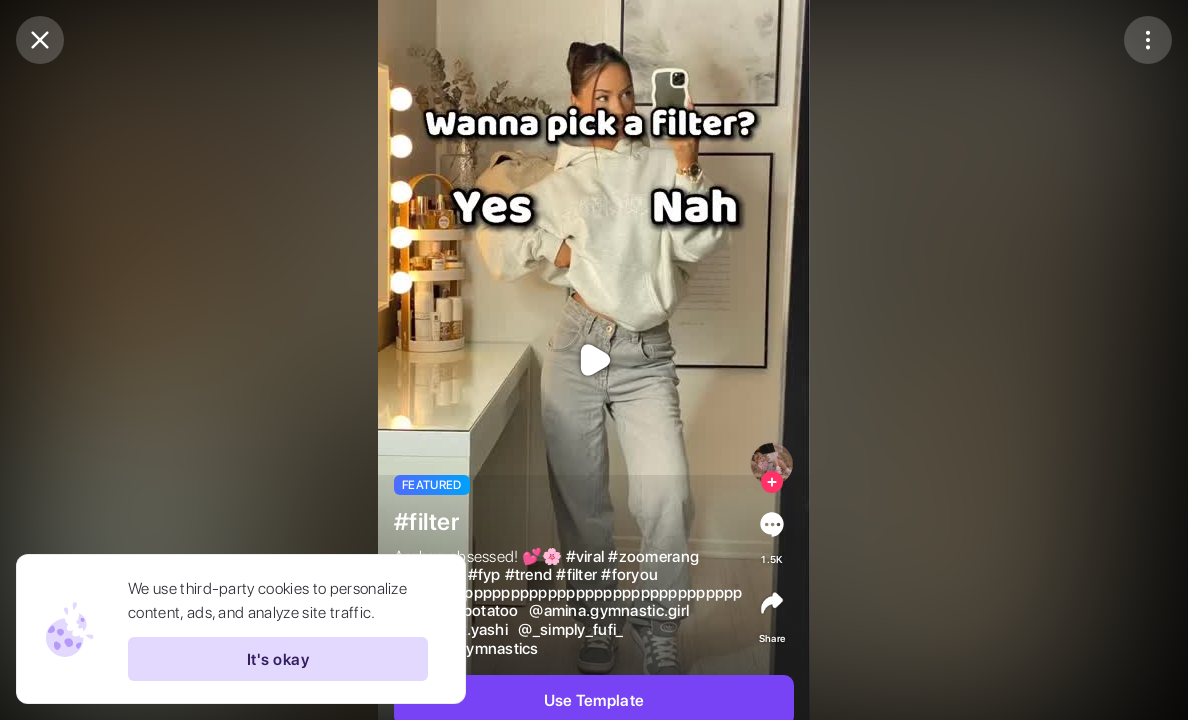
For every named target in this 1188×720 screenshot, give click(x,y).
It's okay (278, 659)
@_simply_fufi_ (570, 630)
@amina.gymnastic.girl (609, 611)
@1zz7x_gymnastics (466, 649)
